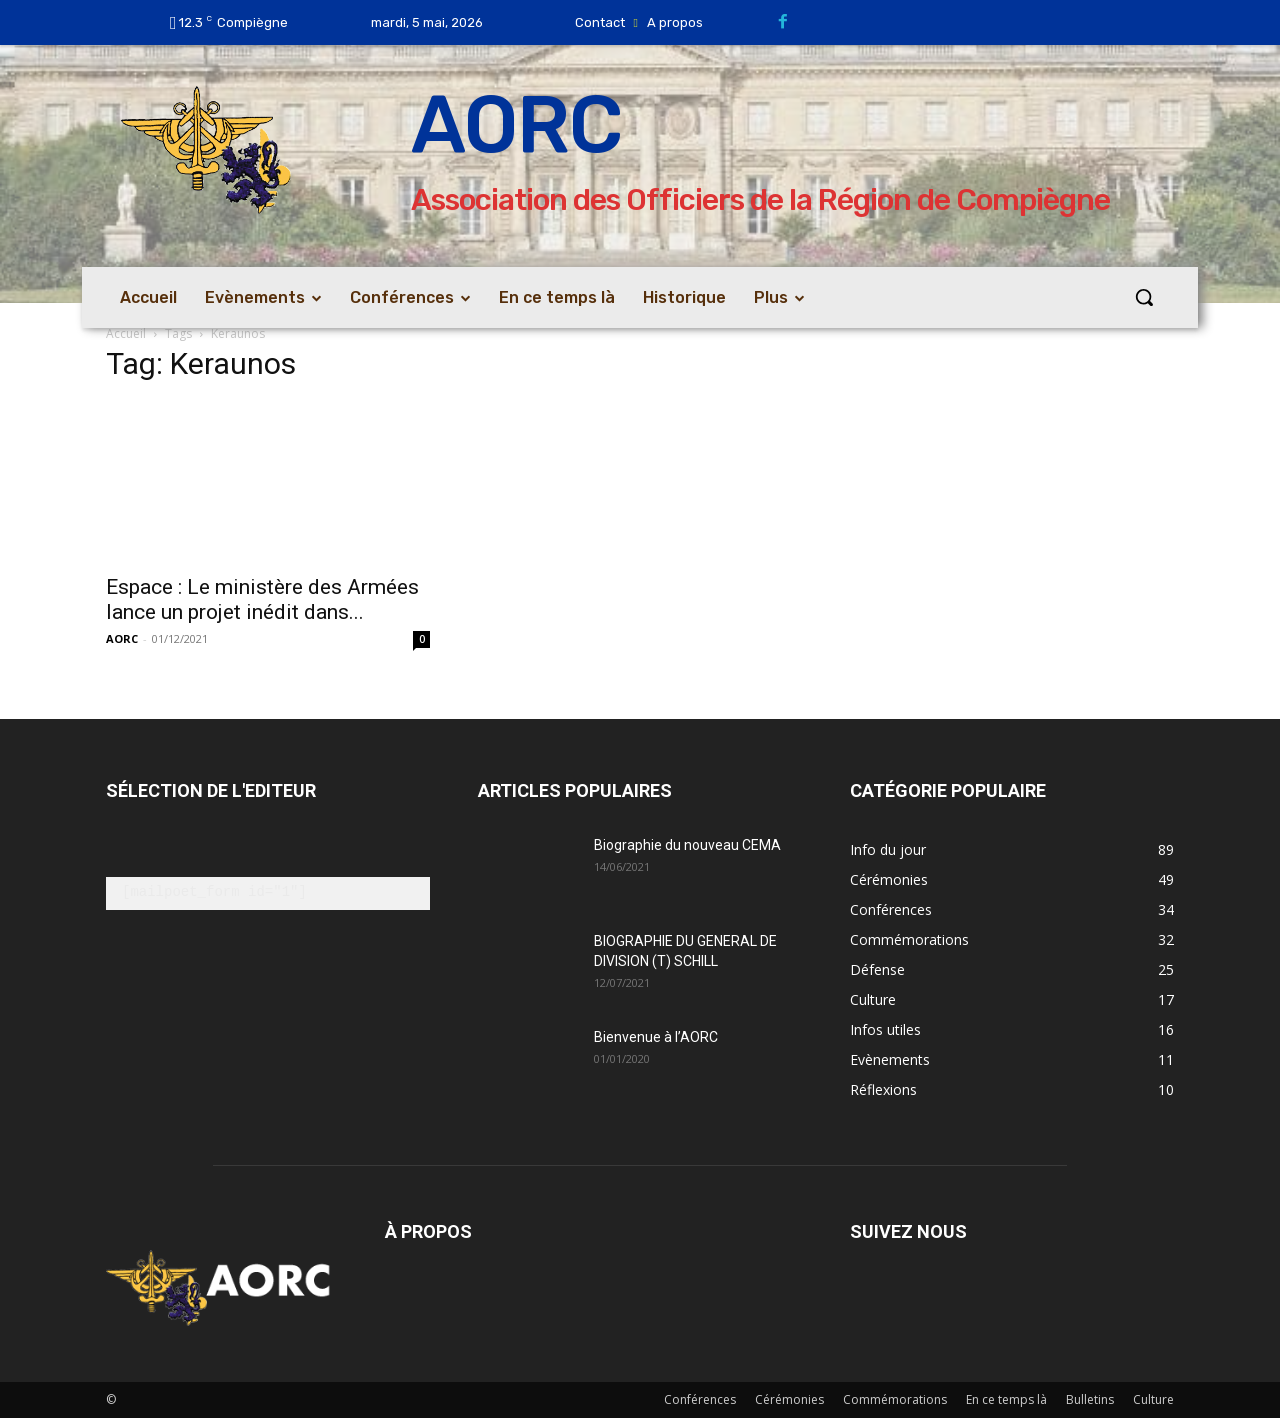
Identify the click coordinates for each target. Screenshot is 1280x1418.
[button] (1144, 297)
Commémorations (895, 1399)
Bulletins (1090, 1399)
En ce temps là (1006, 1399)
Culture (1153, 1399)
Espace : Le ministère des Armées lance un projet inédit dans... (262, 599)
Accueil (126, 333)
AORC (122, 638)
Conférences (700, 1399)
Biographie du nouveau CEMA (687, 845)
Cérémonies (789, 1399)
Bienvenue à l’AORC (656, 1037)
